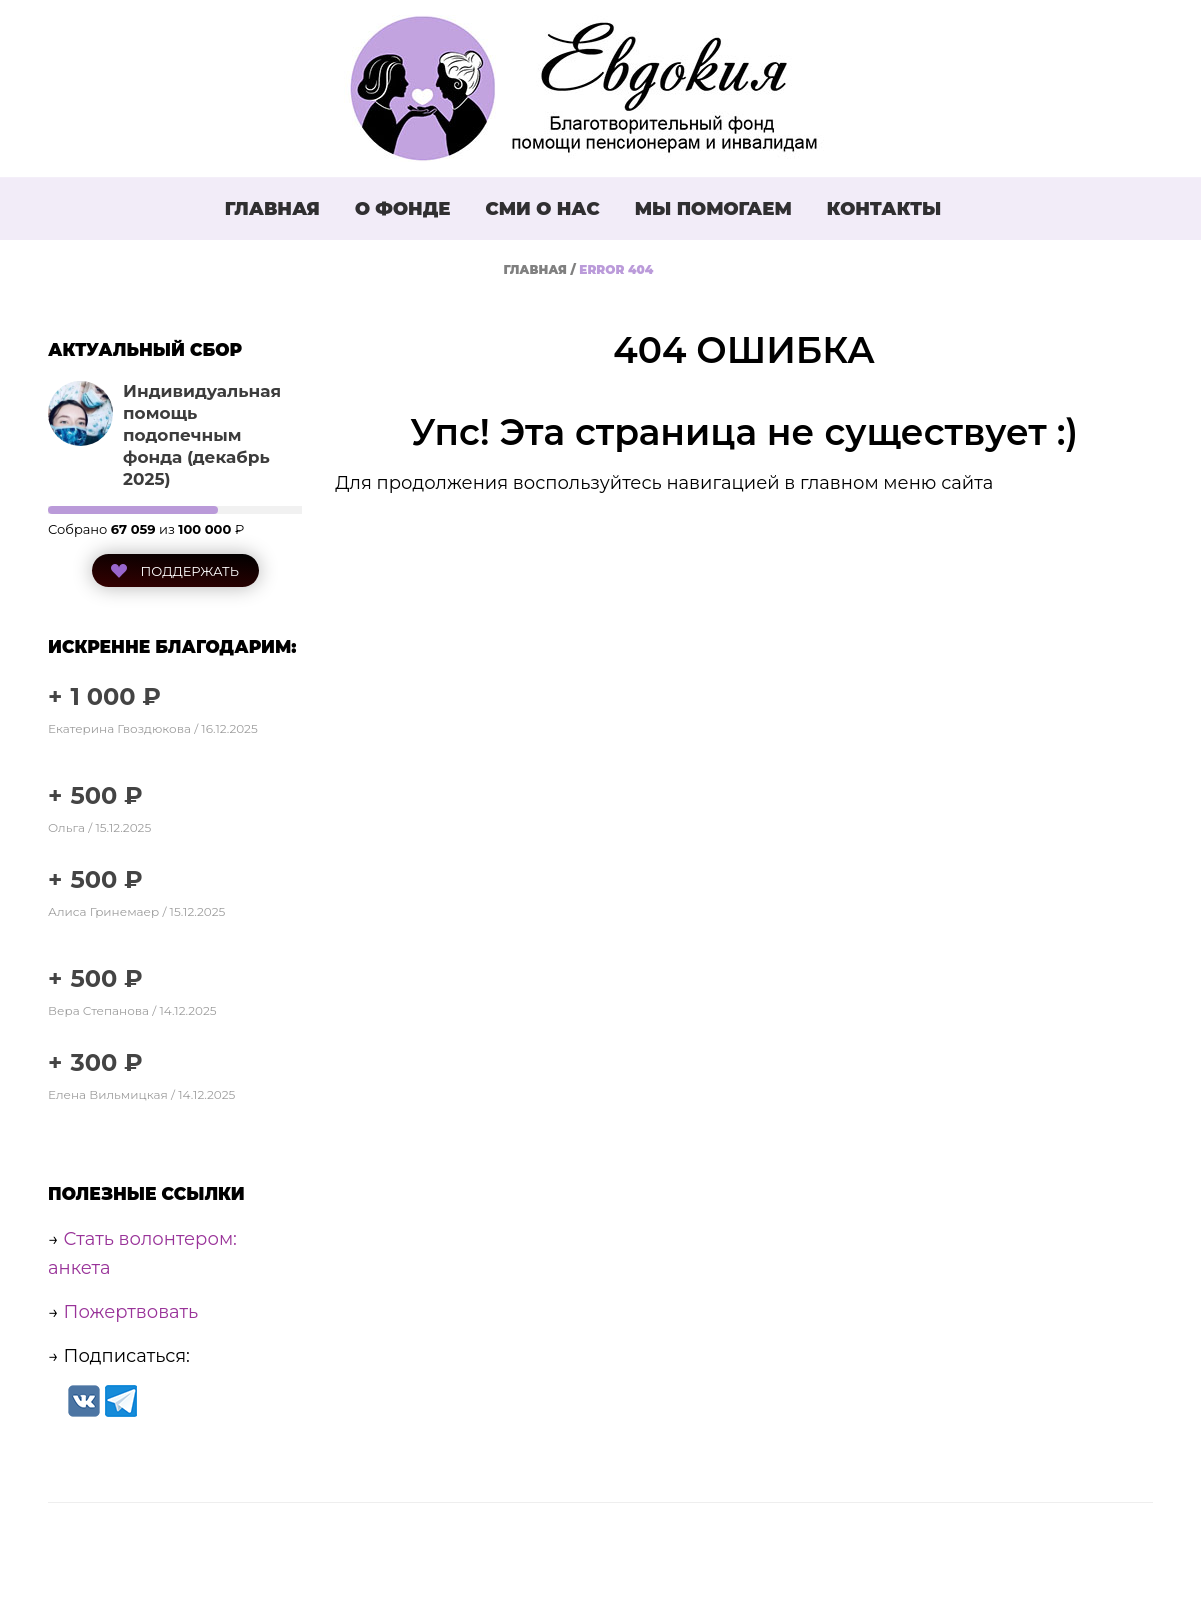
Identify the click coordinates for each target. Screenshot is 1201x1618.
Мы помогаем (713, 209)
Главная (272, 209)
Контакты (884, 209)
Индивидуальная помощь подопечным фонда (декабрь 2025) (202, 435)
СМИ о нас (542, 209)
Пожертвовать (131, 1312)
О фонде (403, 209)
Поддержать (188, 571)
